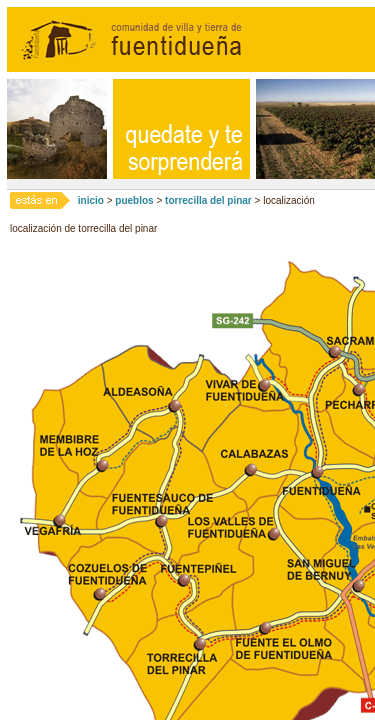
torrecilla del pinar (208, 200)
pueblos (134, 200)
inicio (91, 200)
